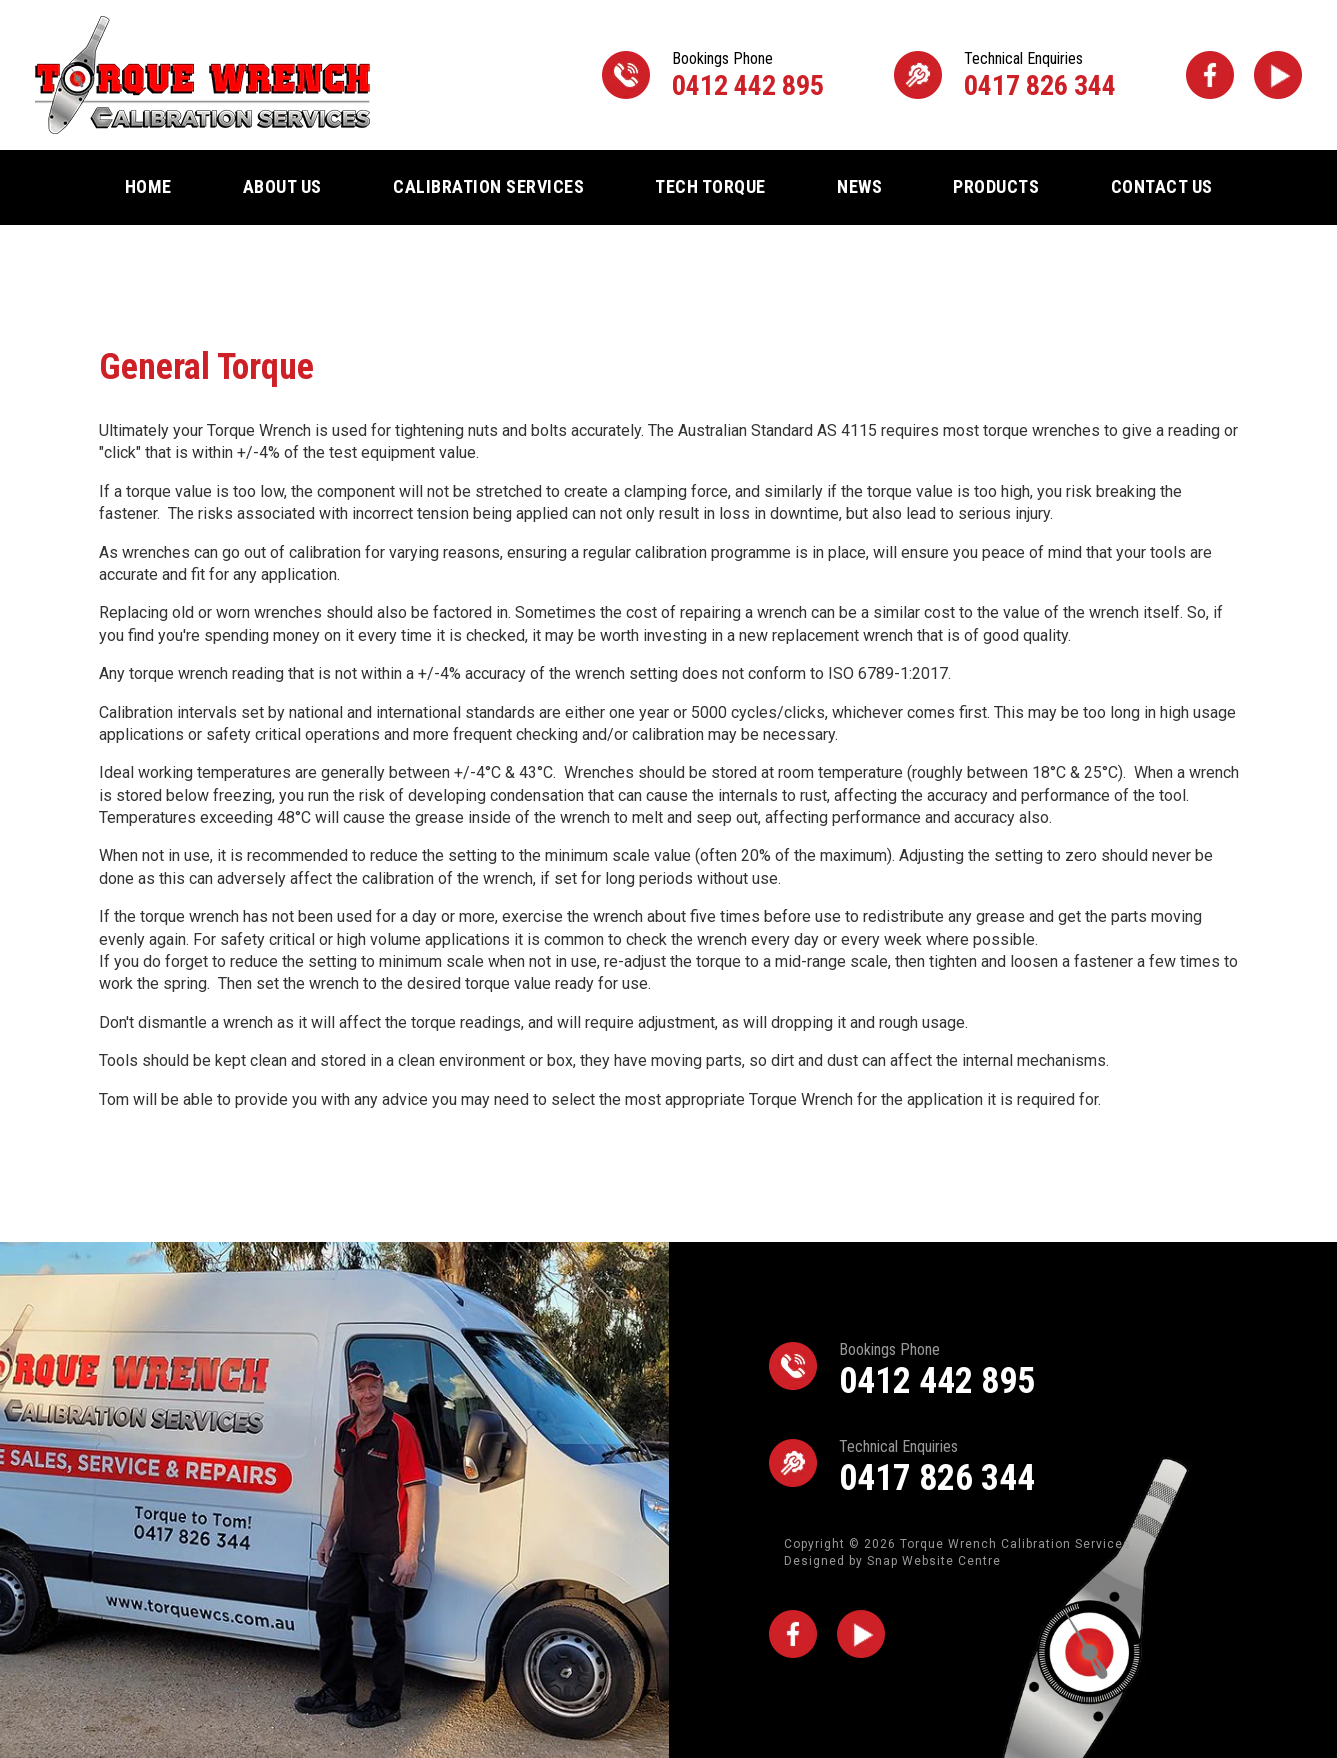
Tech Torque (710, 186)
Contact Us (1162, 186)
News (859, 186)
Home (148, 186)
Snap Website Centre (934, 1561)
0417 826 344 (1040, 75)
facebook (1210, 75)
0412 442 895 (748, 75)
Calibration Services (488, 186)
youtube (1278, 75)
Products (996, 186)
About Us (282, 186)
